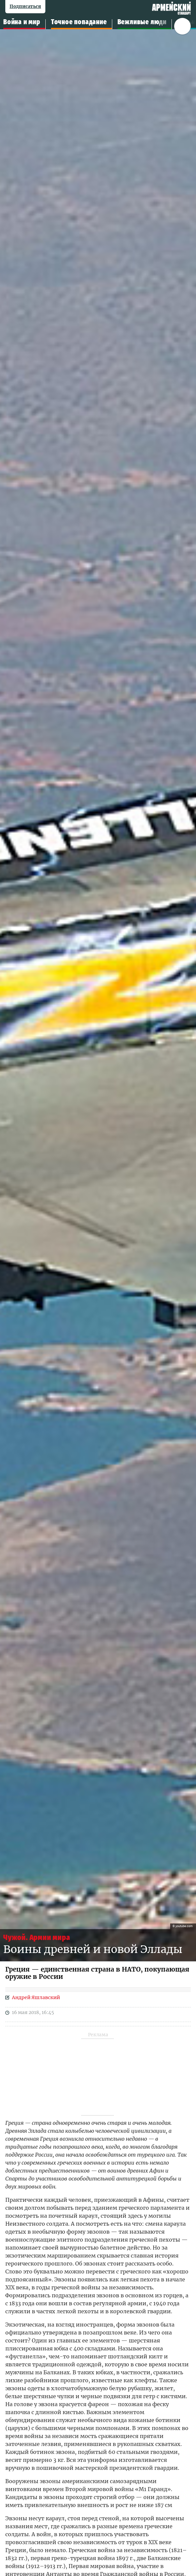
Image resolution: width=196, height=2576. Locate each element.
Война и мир (21, 22)
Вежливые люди (142, 22)
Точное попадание (79, 22)
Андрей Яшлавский (36, 1997)
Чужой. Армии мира (36, 1937)
